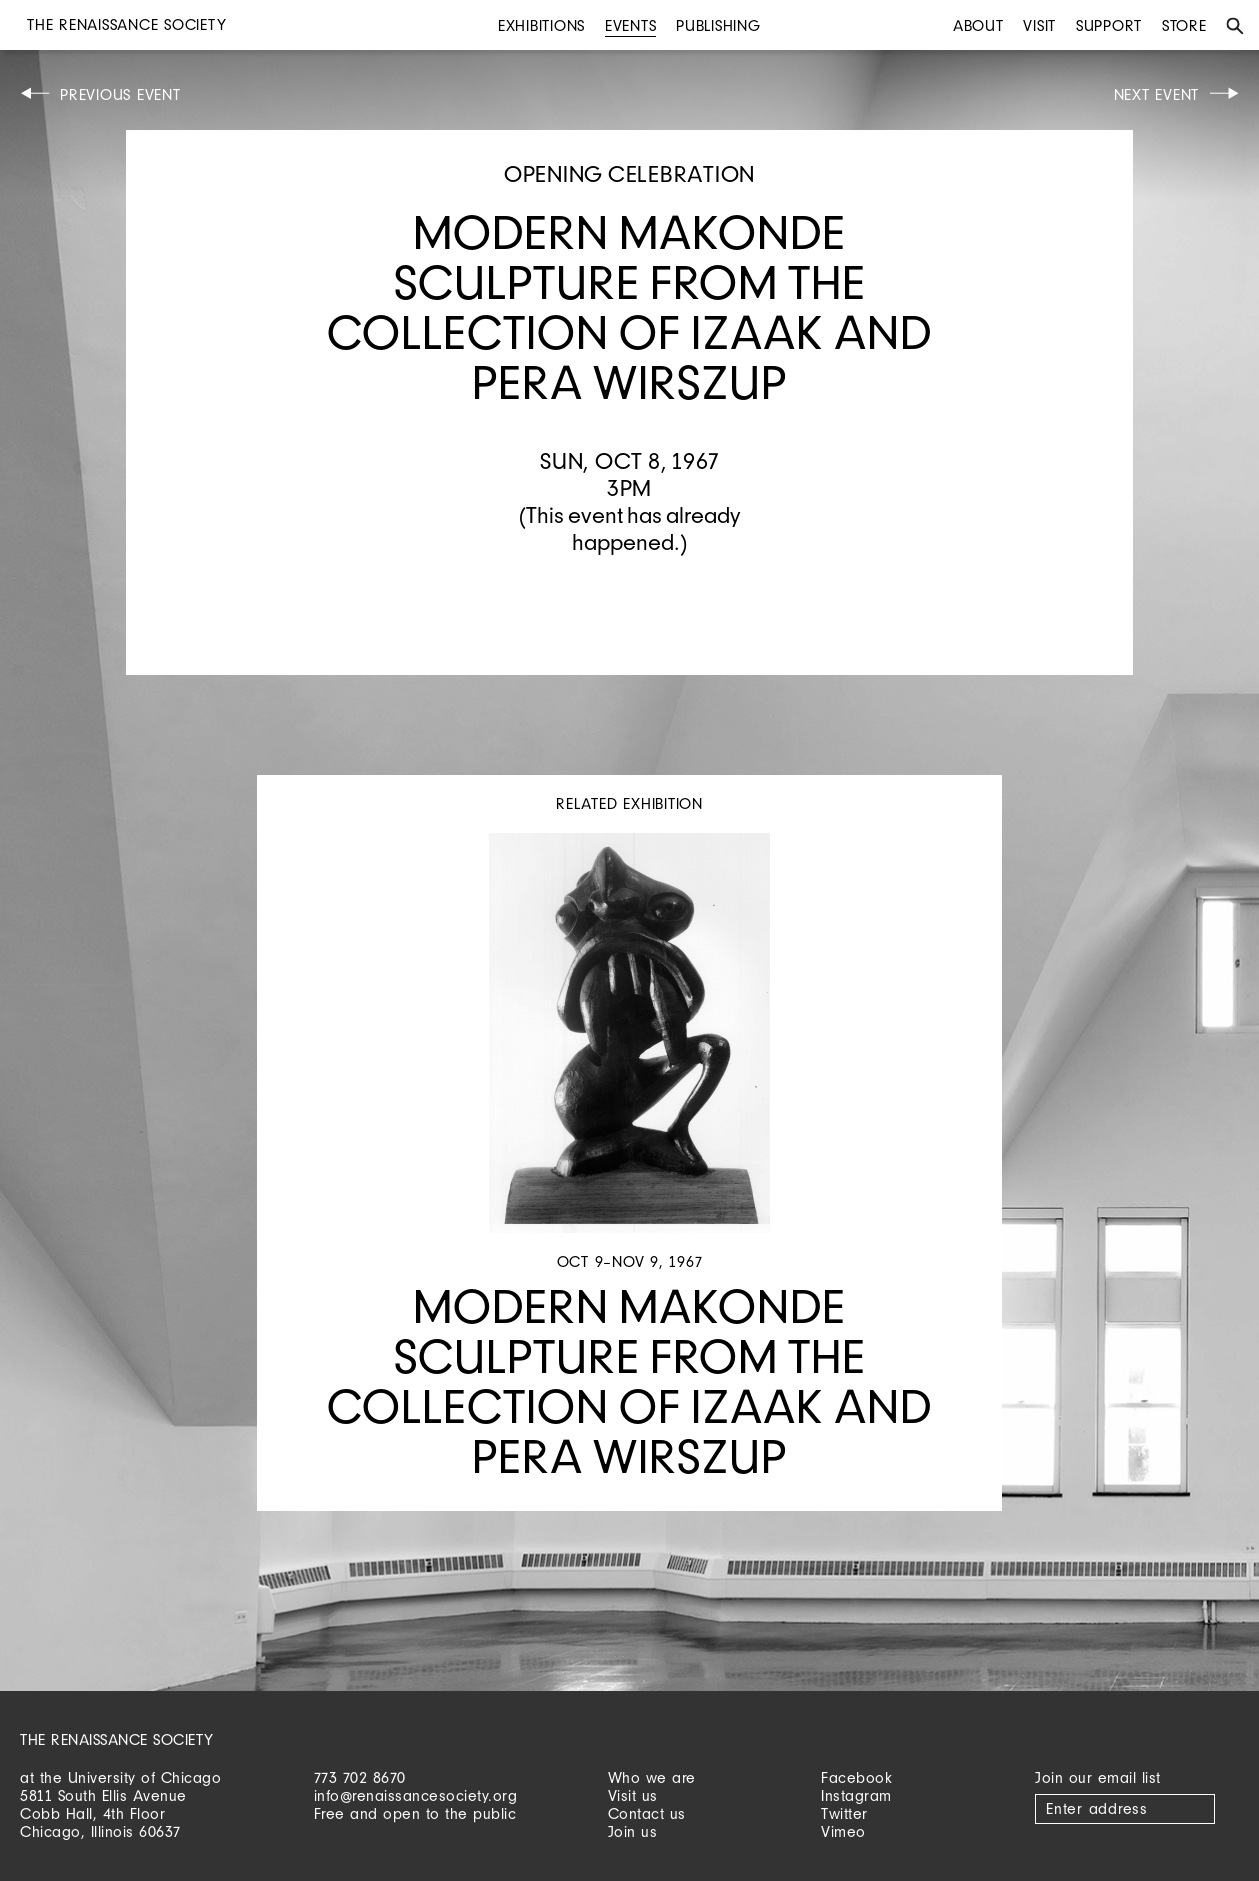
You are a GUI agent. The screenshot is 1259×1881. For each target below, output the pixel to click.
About (978, 25)
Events (631, 25)
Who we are (652, 1777)
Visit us (633, 1795)
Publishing (718, 25)
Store (1184, 25)
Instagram (856, 1795)
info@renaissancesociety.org (416, 1795)
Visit (1039, 25)
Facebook (856, 1777)
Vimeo (843, 1831)
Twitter (844, 1813)
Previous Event (120, 94)
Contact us (647, 1813)
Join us (633, 1831)
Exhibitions (541, 25)
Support (1109, 25)
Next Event (1157, 94)
